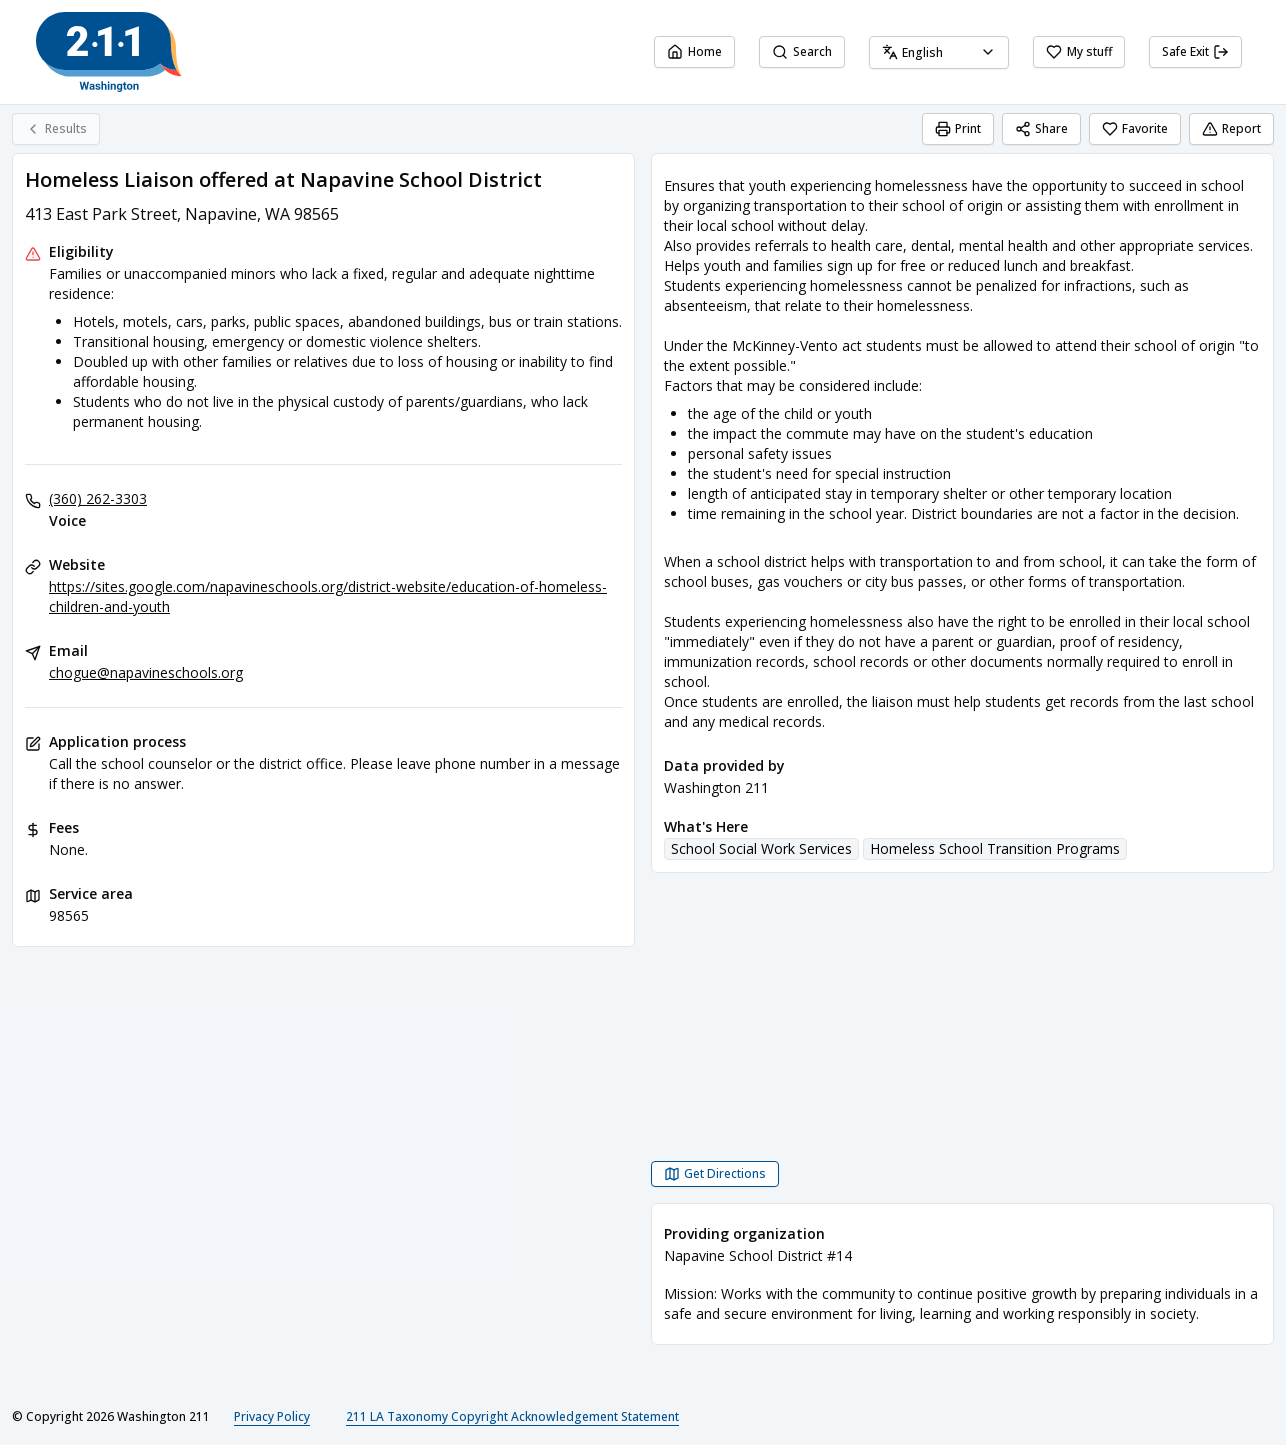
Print (958, 128)
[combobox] (939, 52)
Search (802, 51)
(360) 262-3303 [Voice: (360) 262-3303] (98, 498)
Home (694, 51)
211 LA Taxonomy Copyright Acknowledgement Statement (512, 1416)
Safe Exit (1195, 51)
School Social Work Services (761, 848)
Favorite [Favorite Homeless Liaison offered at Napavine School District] (1135, 128)
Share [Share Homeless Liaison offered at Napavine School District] (1041, 128)
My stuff (1079, 51)
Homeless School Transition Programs (995, 848)
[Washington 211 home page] (109, 52)
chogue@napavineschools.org (146, 672)
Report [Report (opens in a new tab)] (1231, 128)
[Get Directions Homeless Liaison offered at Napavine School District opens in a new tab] (715, 1174)
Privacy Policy (272, 1416)
